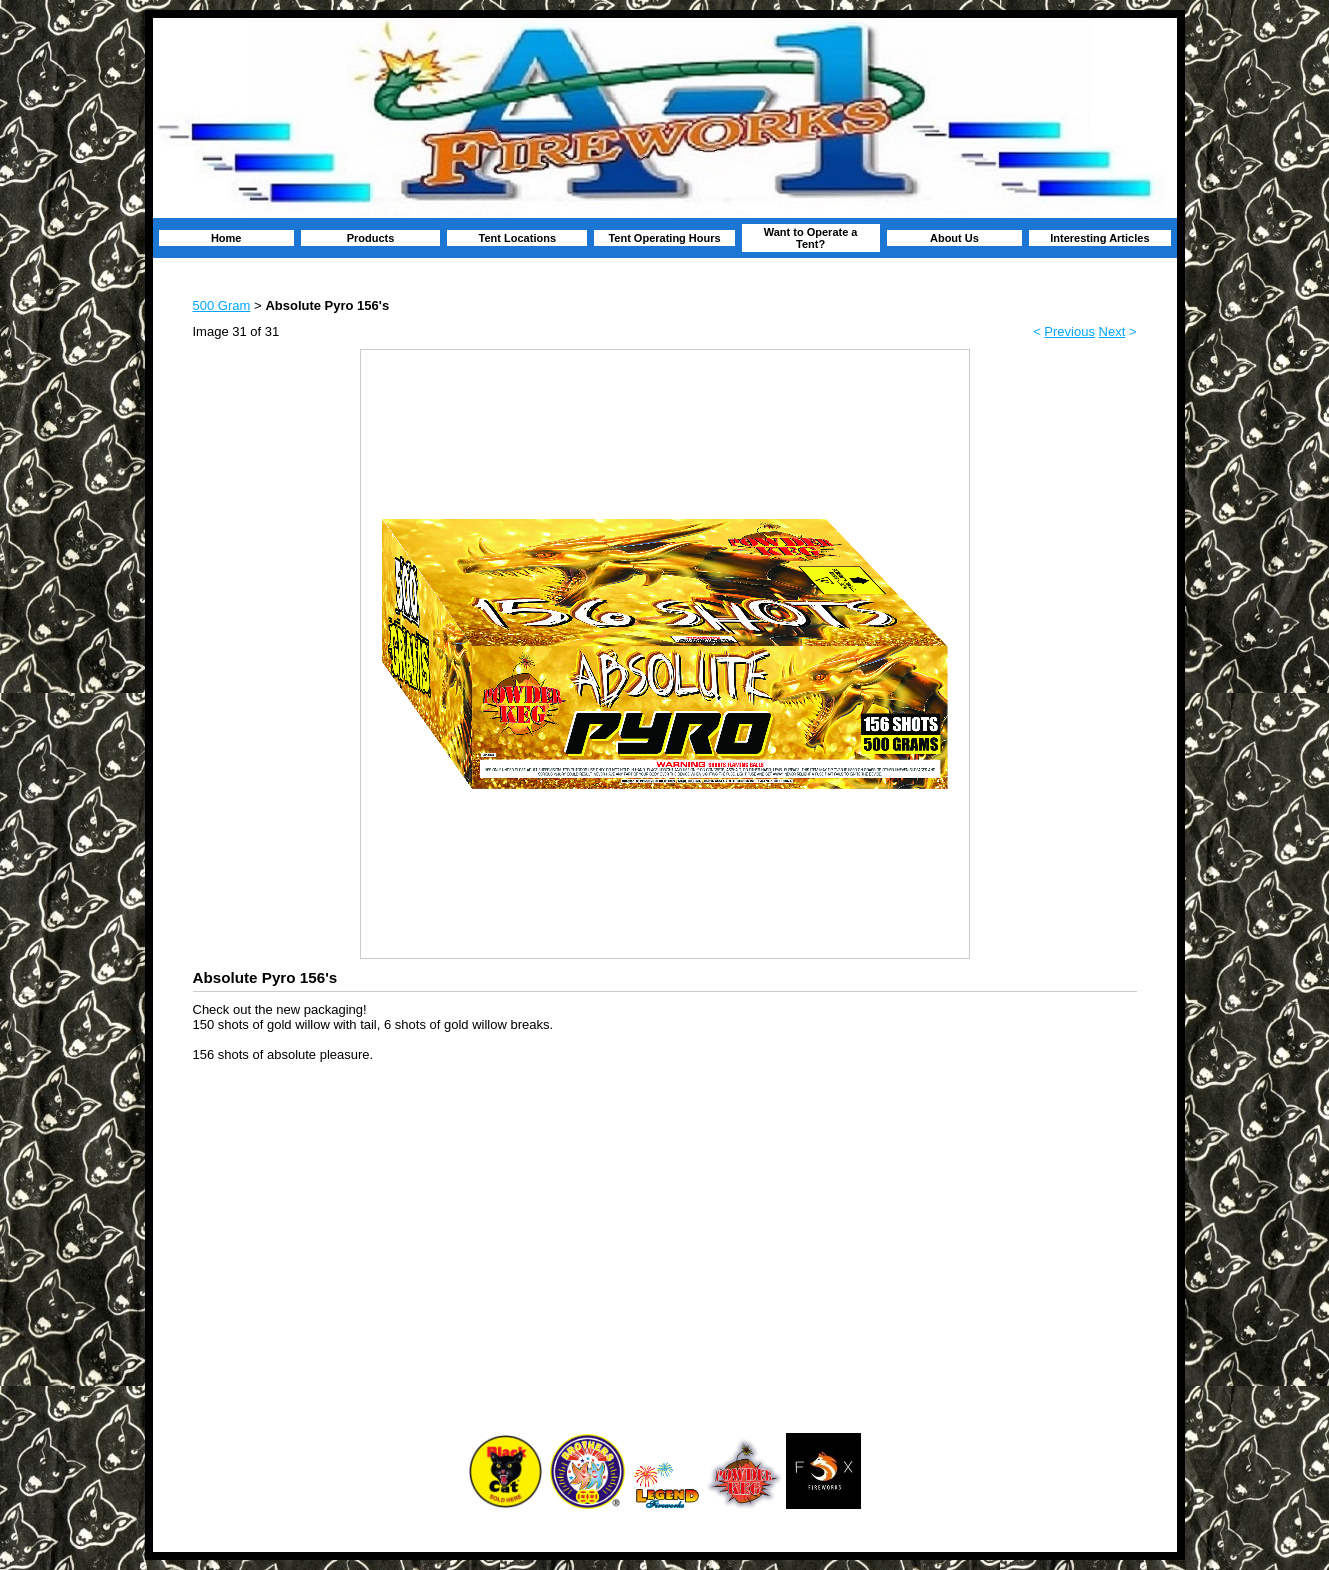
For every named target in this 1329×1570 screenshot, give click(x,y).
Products (371, 238)
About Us (954, 238)
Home (226, 238)
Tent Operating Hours (664, 238)
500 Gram (222, 305)
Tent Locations (517, 238)
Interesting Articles (1099, 238)
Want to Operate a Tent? (811, 238)
